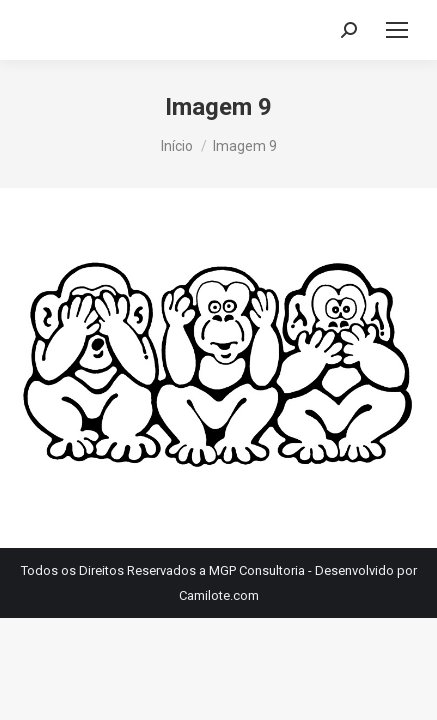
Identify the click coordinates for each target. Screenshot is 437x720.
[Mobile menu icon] (397, 30)
